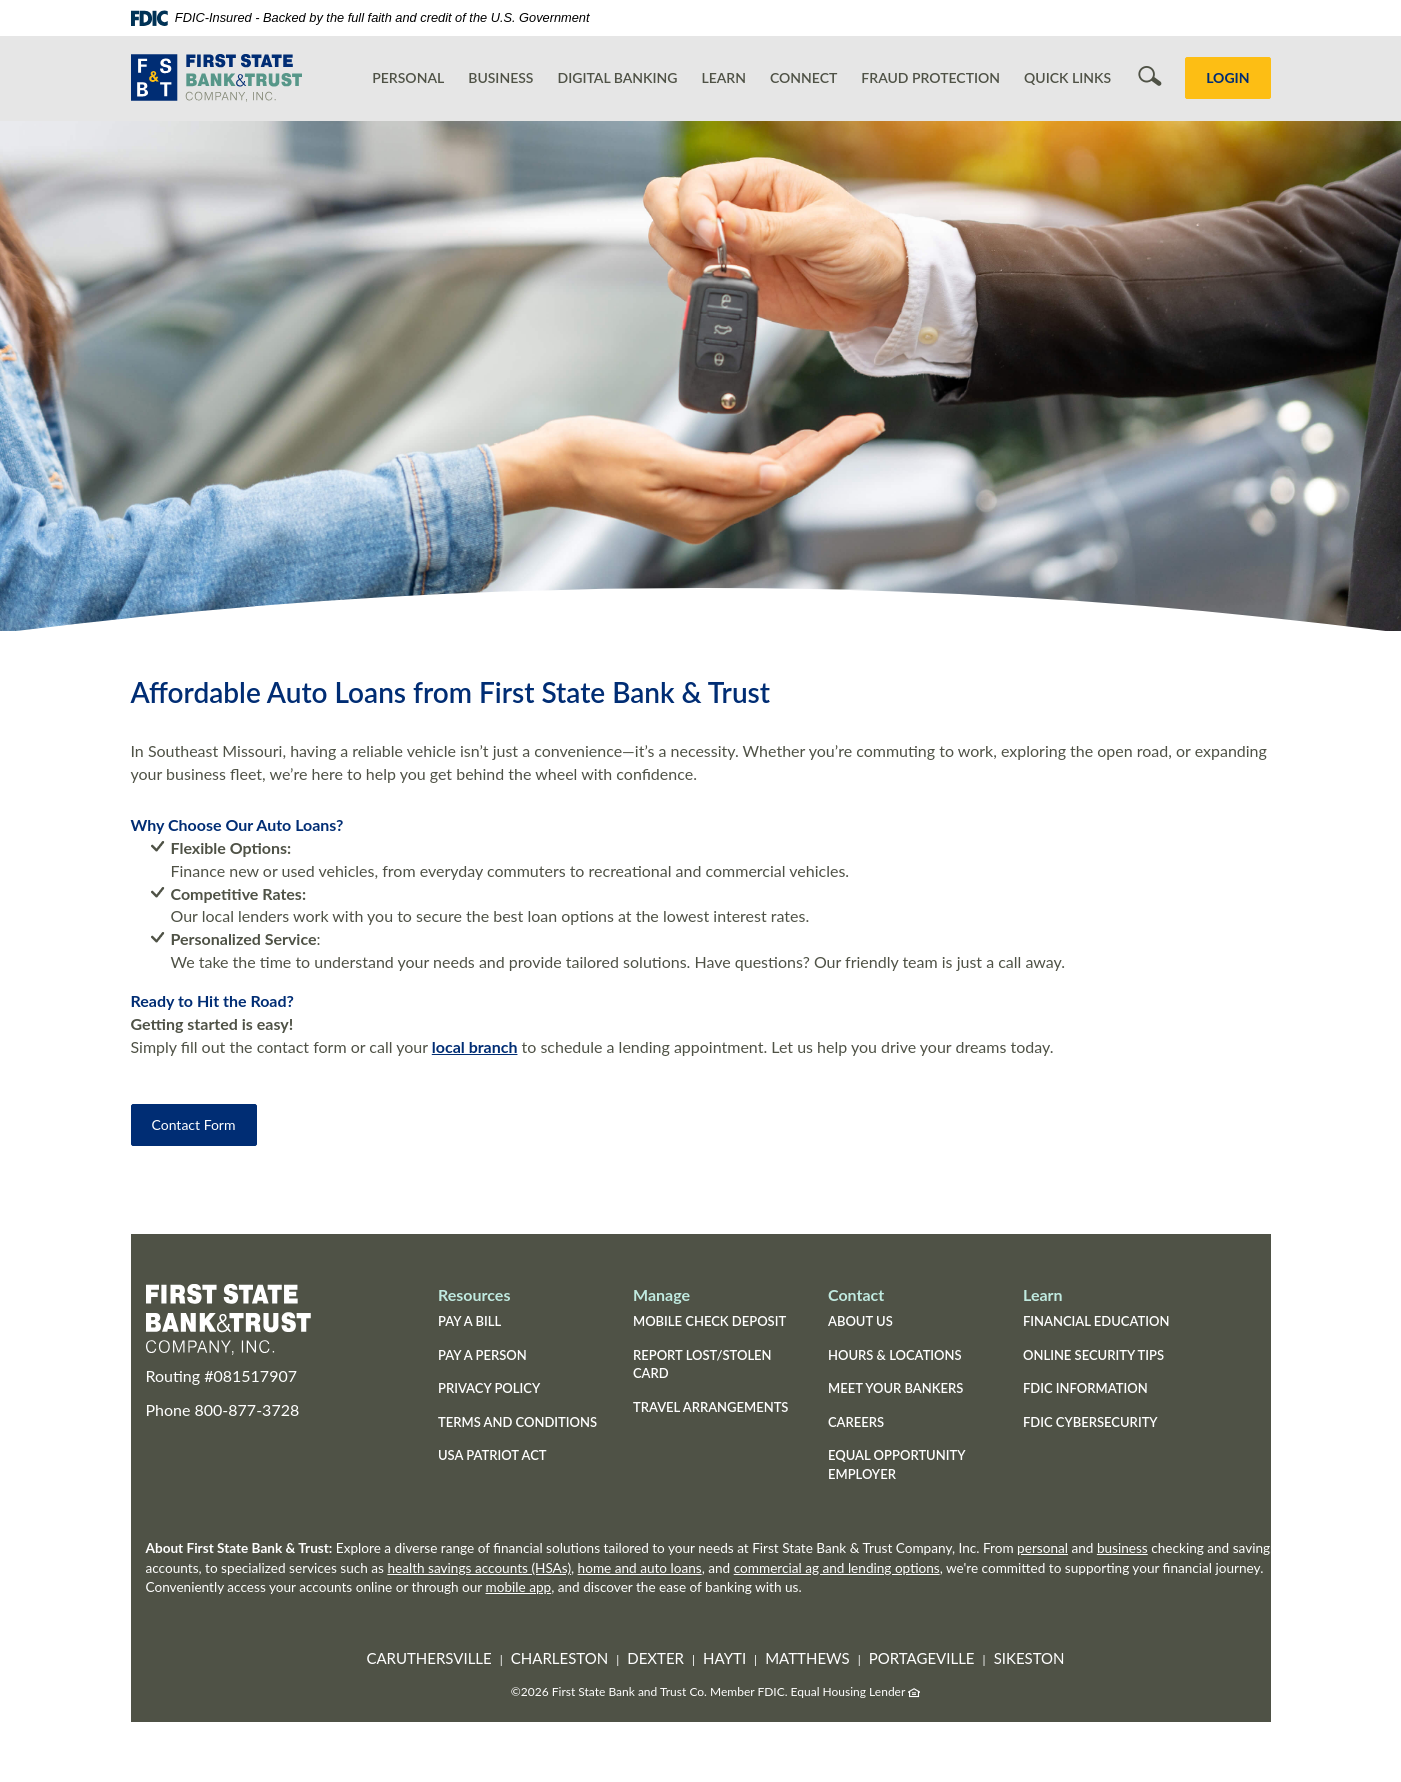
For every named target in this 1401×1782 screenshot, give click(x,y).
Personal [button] (408, 77)
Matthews (807, 1658)
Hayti (724, 1658)
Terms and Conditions (517, 1422)
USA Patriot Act (492, 1455)
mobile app (519, 1587)
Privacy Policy (489, 1388)
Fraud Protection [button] (930, 77)
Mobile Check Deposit (709, 1321)
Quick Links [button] (1067, 77)
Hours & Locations (895, 1355)
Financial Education (1096, 1321)
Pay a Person (482, 1355)
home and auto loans (640, 1568)
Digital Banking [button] (618, 77)
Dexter (655, 1658)
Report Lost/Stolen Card (702, 1364)
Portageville (922, 1658)
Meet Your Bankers (895, 1388)
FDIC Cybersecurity (1105, 1424)
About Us (860, 1321)
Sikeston (1029, 1658)
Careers (856, 1422)
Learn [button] (723, 77)
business (1122, 1548)
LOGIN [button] (1227, 77)
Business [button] (500, 77)
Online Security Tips (1093, 1355)
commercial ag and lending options (837, 1568)
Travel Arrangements (710, 1407)
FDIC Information (1085, 1388)
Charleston (559, 1658)
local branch (475, 1046)
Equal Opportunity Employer (896, 1464)
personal (1042, 1548)
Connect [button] (803, 77)
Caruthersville (428, 1658)
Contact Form (194, 1124)
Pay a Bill (469, 1321)
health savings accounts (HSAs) (479, 1568)
